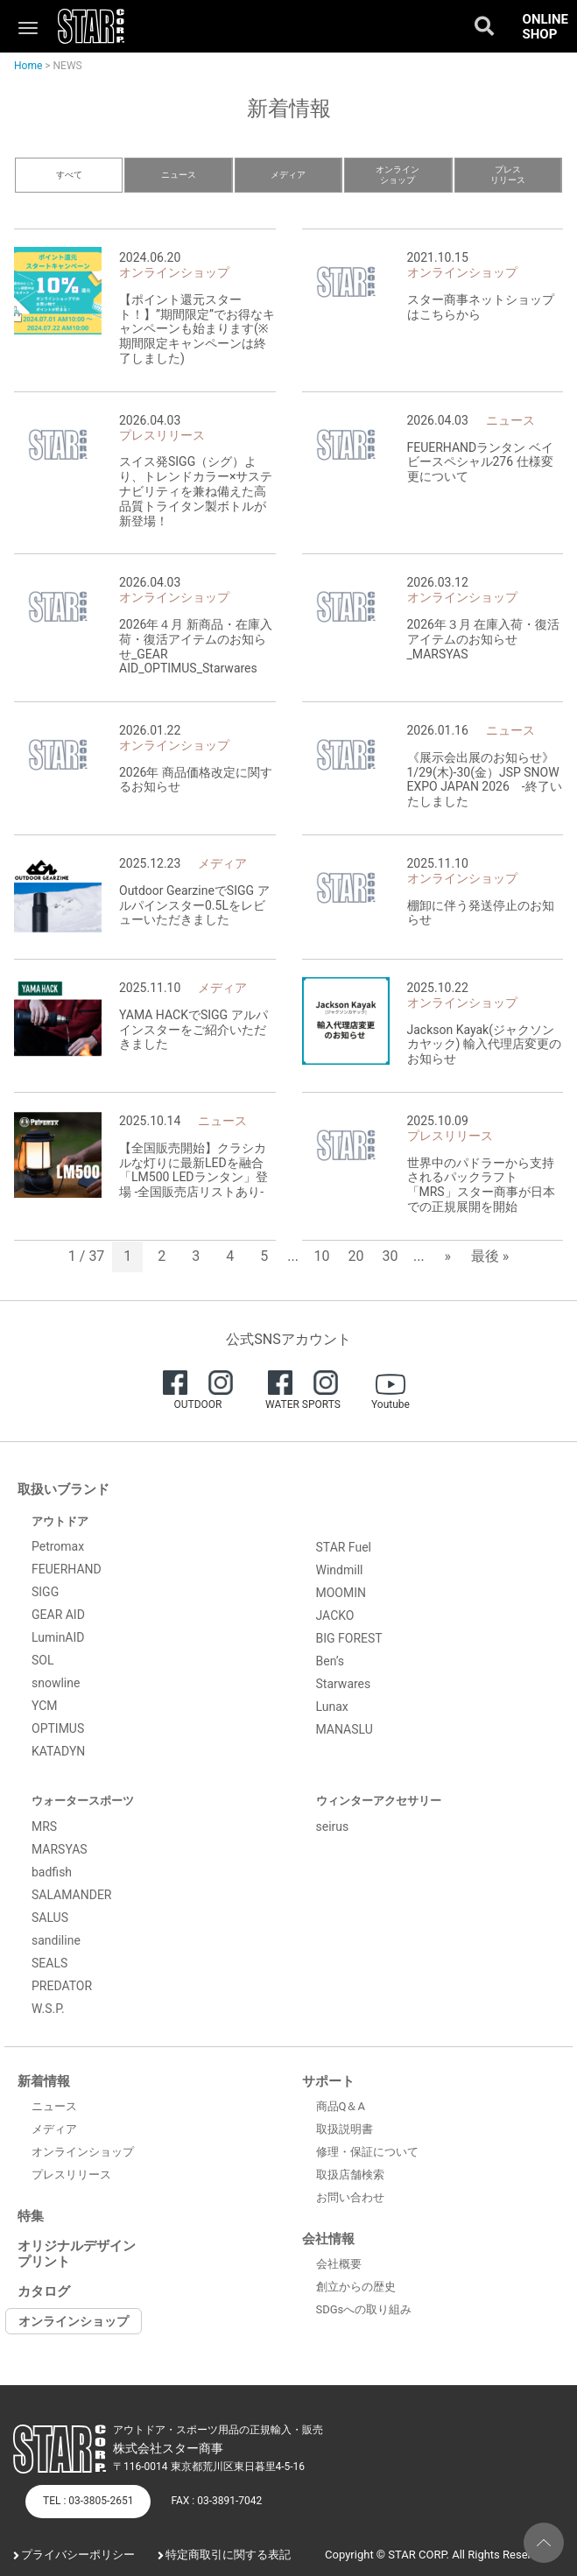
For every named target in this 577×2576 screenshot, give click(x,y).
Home (28, 66)
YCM (45, 1706)
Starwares (343, 1684)
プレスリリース (507, 175)
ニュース (178, 174)
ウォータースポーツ (83, 1800)
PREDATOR (62, 1986)
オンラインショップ (397, 175)
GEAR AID (58, 1615)
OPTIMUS (58, 1728)
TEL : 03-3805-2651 (88, 2501)
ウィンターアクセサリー (378, 1800)
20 (356, 1256)
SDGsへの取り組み (364, 2309)
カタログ (44, 2291)
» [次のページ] (447, 1256)
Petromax (58, 1546)
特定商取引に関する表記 (228, 2554)
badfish (52, 1872)
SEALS (49, 1963)
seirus (332, 1826)
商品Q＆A (340, 2106)
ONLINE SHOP (545, 26)
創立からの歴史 (356, 2286)
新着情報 (44, 2081)
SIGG (45, 1592)
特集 (31, 2216)
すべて (69, 174)
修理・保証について (367, 2151)
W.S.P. (48, 2009)
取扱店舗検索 (350, 2174)
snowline (56, 1683)
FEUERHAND (67, 1569)
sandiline (56, 1940)
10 (322, 1256)
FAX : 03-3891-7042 (216, 2501)
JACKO (335, 1615)
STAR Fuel (344, 1547)
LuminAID (58, 1637)
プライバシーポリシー (78, 2554)
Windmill (339, 1570)
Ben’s (330, 1661)
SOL (42, 1660)
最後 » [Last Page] (490, 1256)
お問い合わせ (350, 2197)
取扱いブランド (63, 1489)
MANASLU (344, 1729)
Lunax (332, 1707)
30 (390, 1256)
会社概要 (339, 2263)
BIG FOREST (349, 1638)
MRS (44, 1826)
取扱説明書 (344, 2129)
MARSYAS (60, 1849)
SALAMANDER (72, 1895)
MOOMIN (341, 1593)
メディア (288, 174)
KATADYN (58, 1751)
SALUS (50, 1918)
